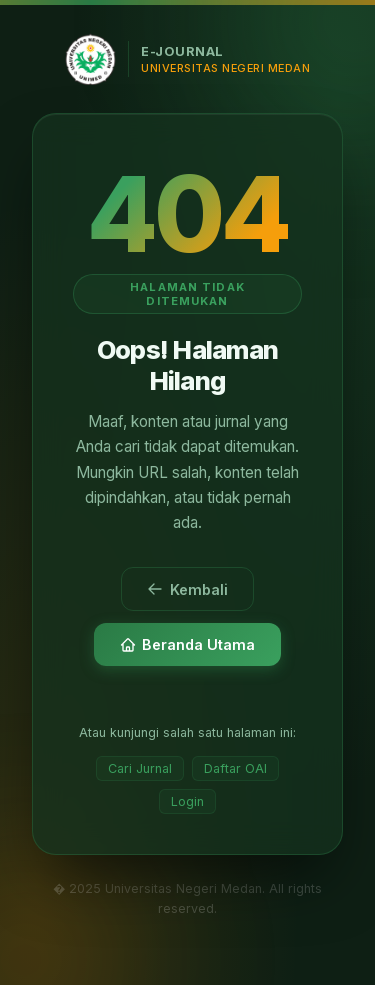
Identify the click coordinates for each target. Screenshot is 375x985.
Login (187, 801)
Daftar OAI (235, 768)
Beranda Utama (187, 644)
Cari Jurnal (140, 768)
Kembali (187, 589)
